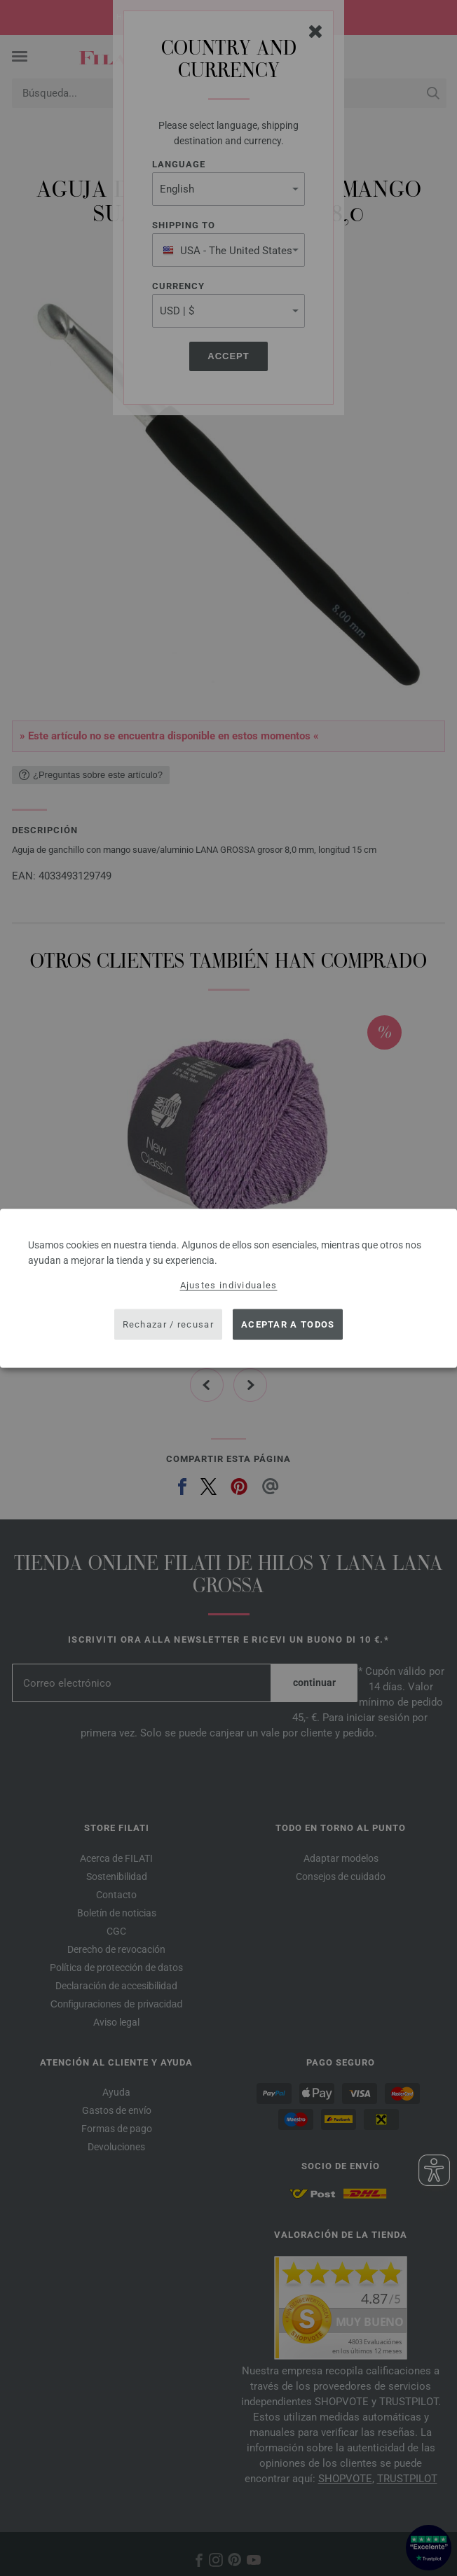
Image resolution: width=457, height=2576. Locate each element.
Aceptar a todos (288, 1324)
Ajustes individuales (229, 1284)
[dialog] (228, 1288)
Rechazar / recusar (168, 1324)
